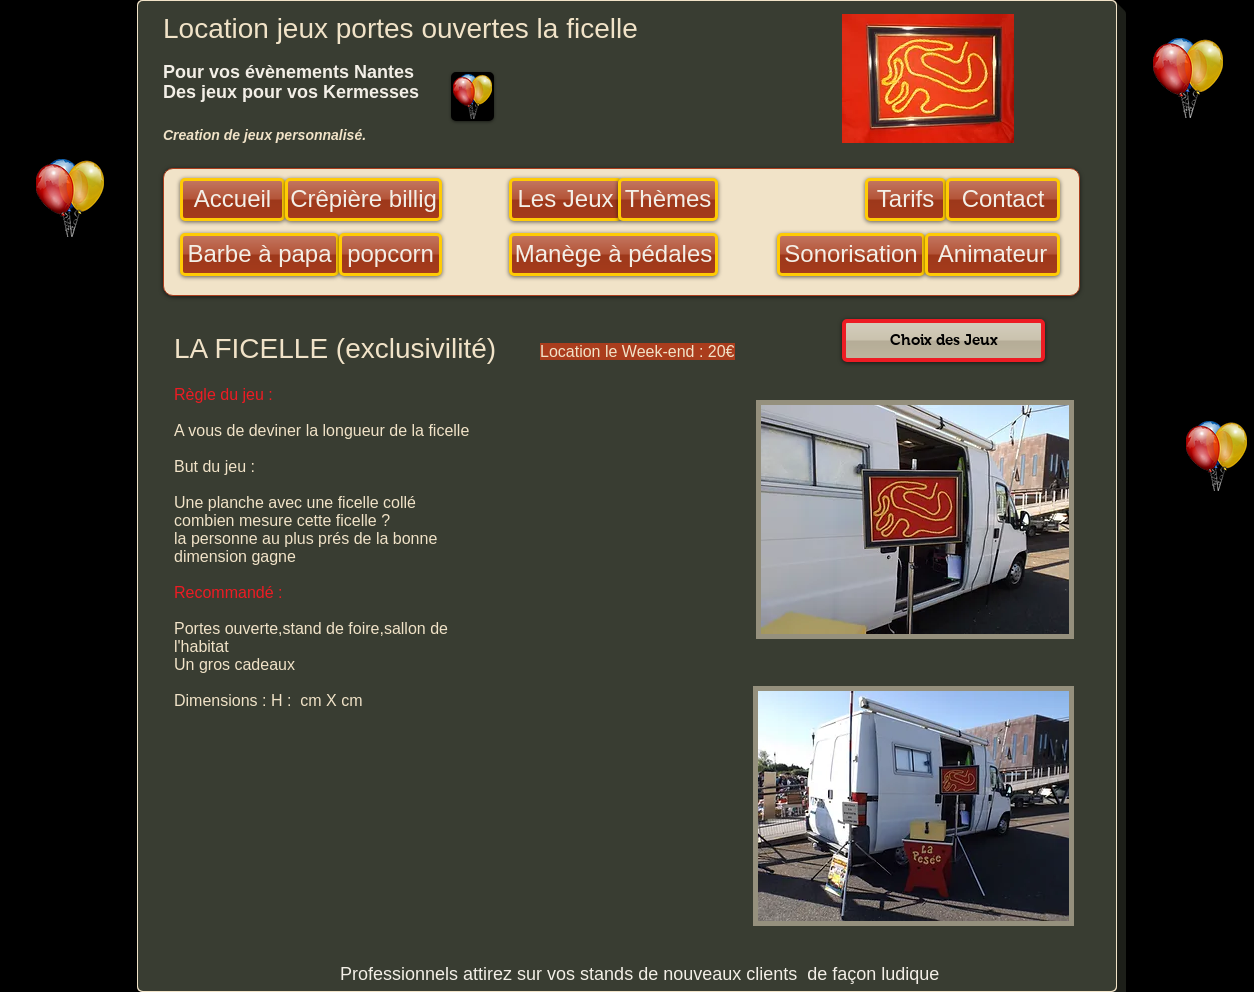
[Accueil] (232, 199)
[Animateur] (992, 254)
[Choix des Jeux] (943, 340)
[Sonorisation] (851, 254)
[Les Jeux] (565, 199)
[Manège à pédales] (613, 254)
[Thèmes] (668, 199)
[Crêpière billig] (363, 199)
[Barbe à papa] (259, 254)
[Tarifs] (905, 199)
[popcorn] (390, 254)
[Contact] (1003, 199)
